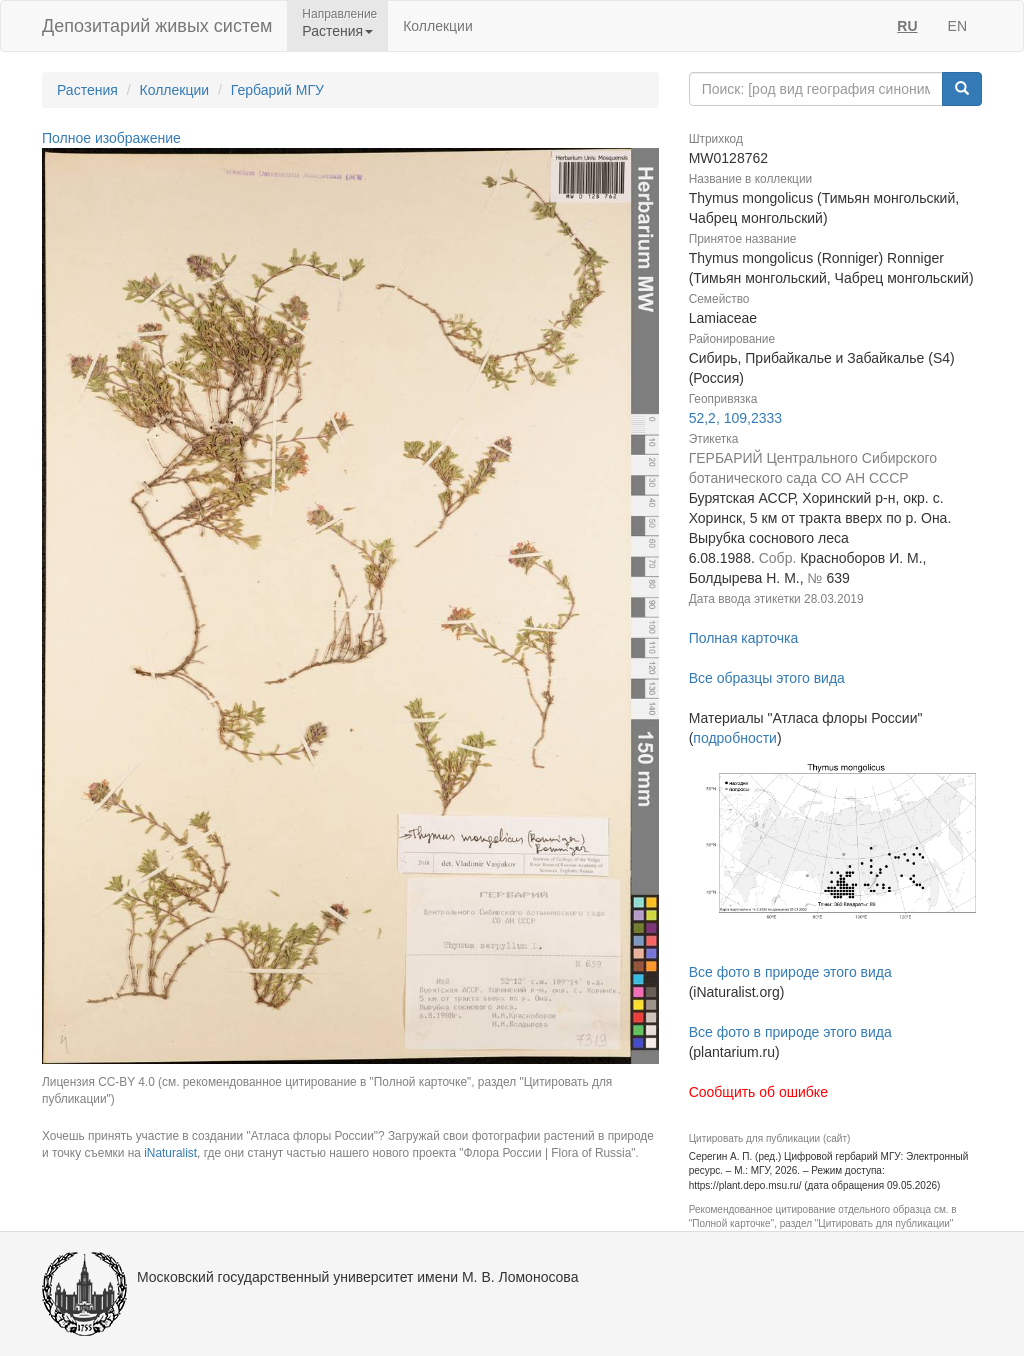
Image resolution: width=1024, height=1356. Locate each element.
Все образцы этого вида (767, 678)
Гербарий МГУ (277, 90)
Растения (87, 90)
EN (957, 26)
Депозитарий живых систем (157, 26)
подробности (735, 738)
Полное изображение (111, 138)
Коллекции (438, 26)
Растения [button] (337, 31)
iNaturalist (170, 1153)
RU (907, 26)
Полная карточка (744, 638)
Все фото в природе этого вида (790, 972)
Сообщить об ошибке (758, 1092)
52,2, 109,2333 (735, 418)
